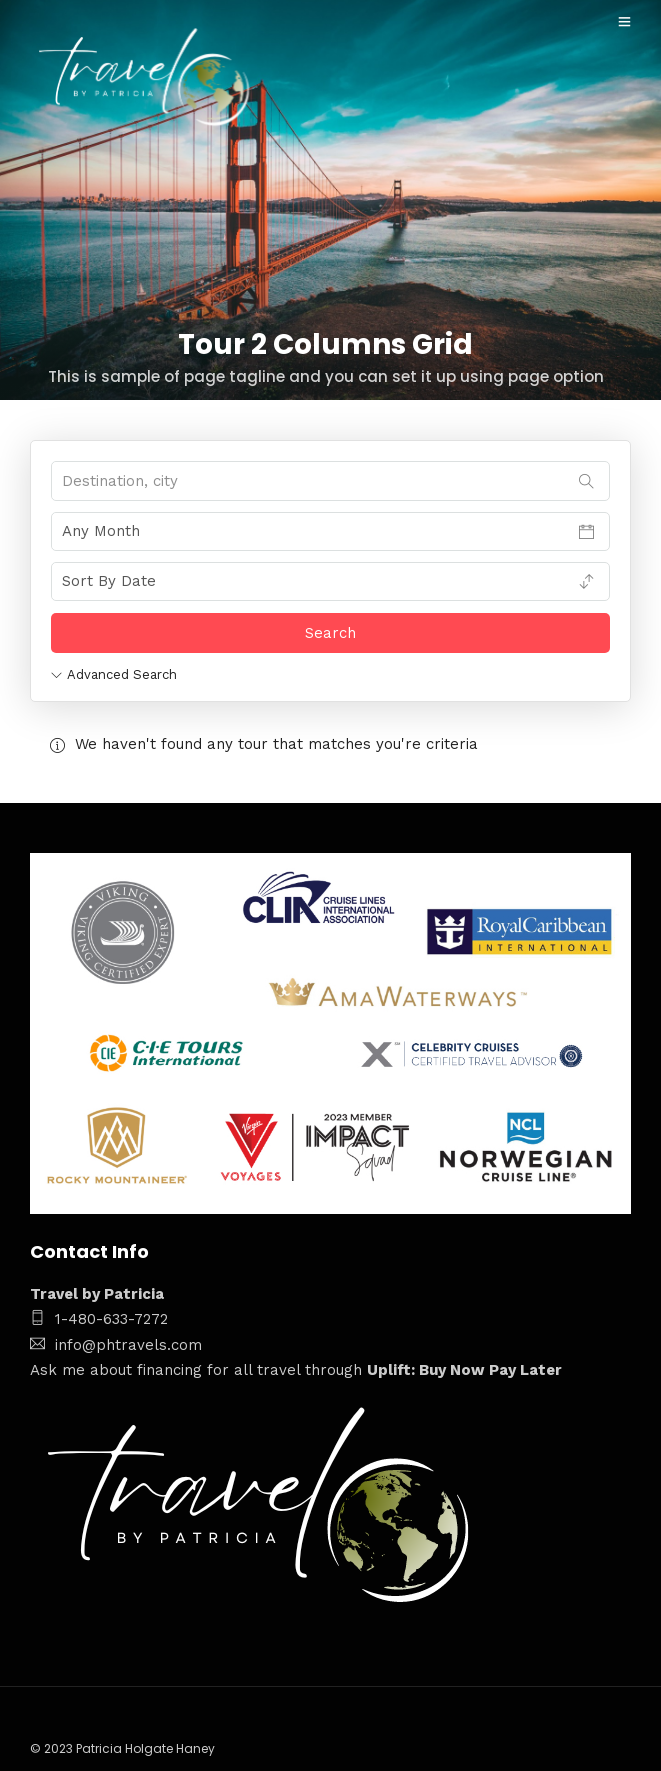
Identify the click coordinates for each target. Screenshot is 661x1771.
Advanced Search (114, 674)
